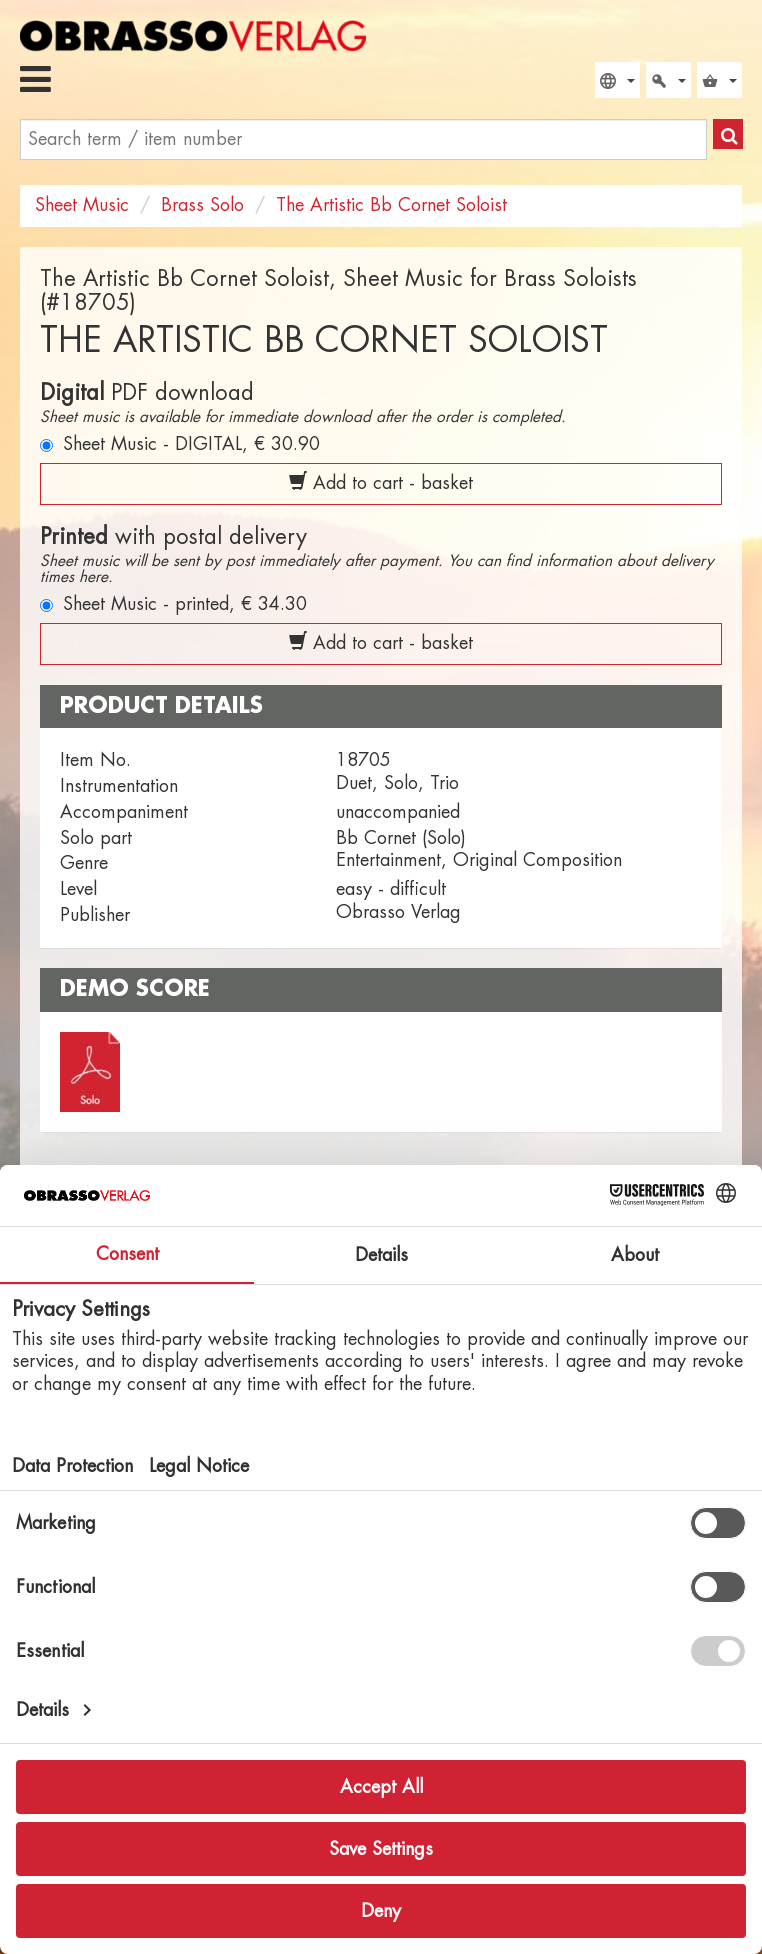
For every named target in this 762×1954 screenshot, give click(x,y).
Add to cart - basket (381, 482)
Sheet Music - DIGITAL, (191, 444)
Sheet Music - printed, (185, 604)
